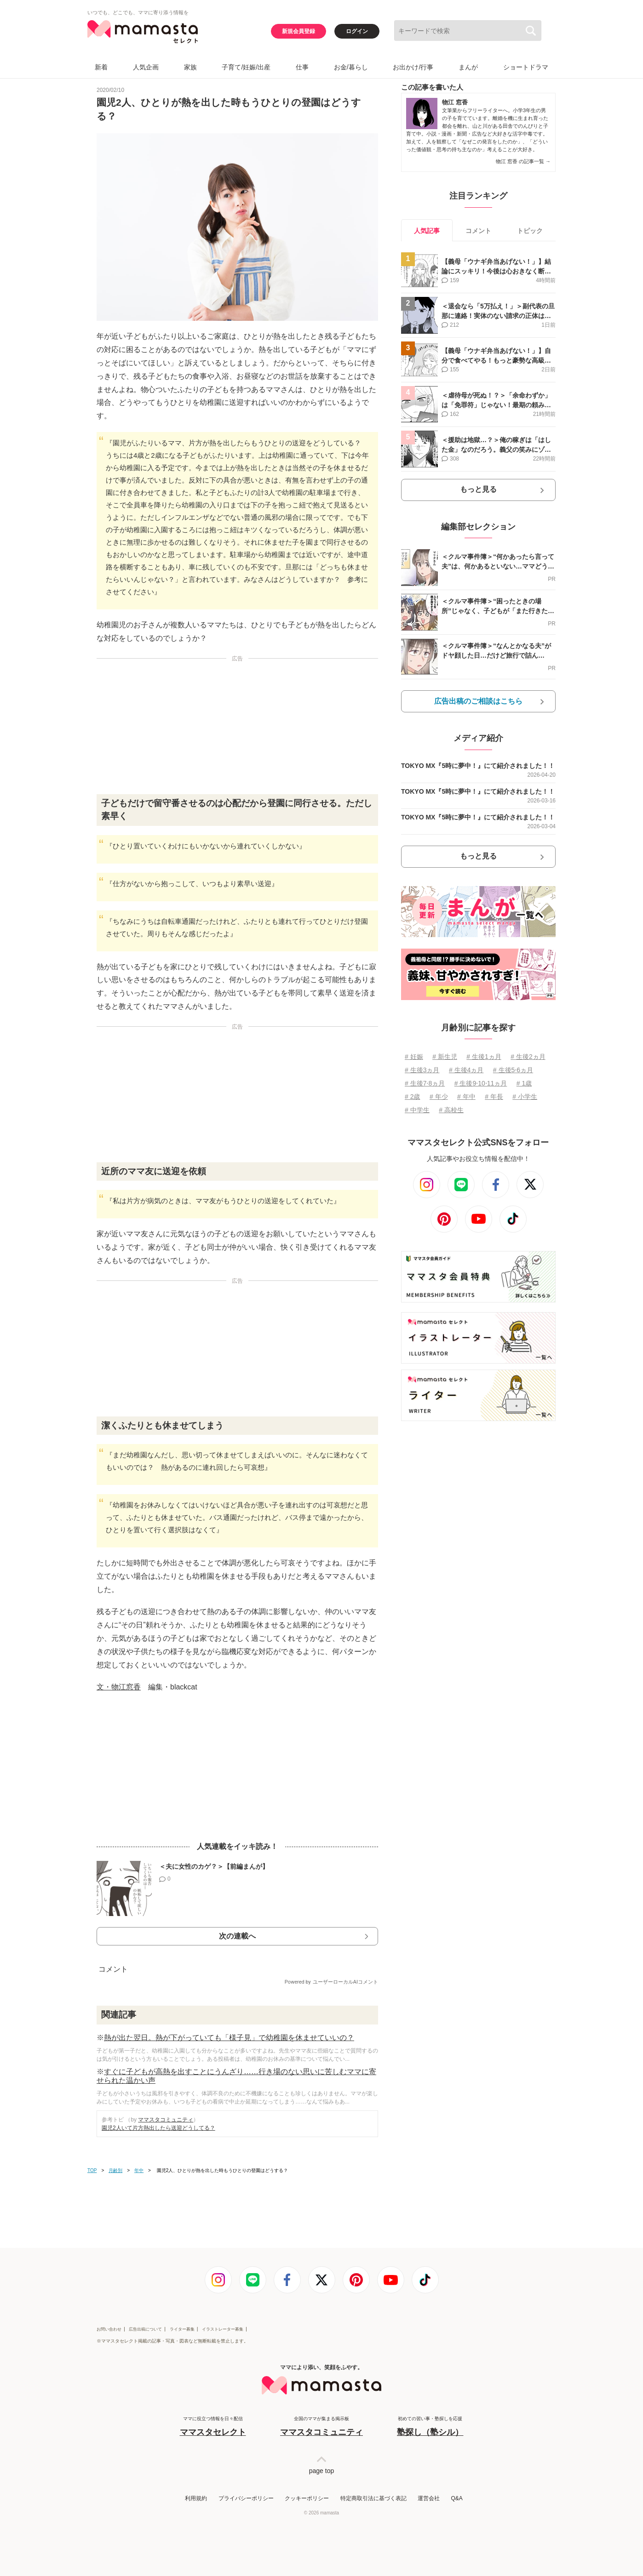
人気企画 (146, 67)
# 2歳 (412, 1096)
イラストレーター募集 (222, 2329)
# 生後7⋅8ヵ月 (425, 1083)
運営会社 (429, 2498)
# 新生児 (444, 1056)
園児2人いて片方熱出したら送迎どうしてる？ (158, 2128)
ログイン (357, 31)
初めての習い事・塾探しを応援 (430, 2427)
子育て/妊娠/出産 (246, 67)
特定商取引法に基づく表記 (373, 2498)
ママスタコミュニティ (165, 2119)
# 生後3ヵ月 (422, 1070)
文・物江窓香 (119, 1687)
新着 (101, 67)
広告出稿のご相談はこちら (478, 701)
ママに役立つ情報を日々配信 (213, 2427)
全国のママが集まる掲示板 (321, 2427)
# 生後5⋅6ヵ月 (513, 1070)
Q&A (456, 2498)
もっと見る (478, 489)
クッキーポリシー (307, 2498)
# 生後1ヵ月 (483, 1056)
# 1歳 (524, 1083)
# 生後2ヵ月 (528, 1056)
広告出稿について (145, 2329)
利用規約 (196, 2498)
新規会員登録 (298, 31)
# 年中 (466, 1096)
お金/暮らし (351, 67)
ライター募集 (182, 2329)
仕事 (302, 67)
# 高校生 (451, 1110)
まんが (468, 67)
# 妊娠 (414, 1056)
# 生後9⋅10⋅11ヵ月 (480, 1083)
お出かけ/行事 (413, 67)
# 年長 (494, 1096)
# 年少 (439, 1096)
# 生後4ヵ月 (466, 1070)
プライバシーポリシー (246, 2498)
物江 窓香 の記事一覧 (523, 161)
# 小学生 (524, 1096)
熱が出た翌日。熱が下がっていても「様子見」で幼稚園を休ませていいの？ (229, 2037)
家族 (190, 67)
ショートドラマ (525, 67)
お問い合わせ (109, 2329)
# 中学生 (417, 1110)
